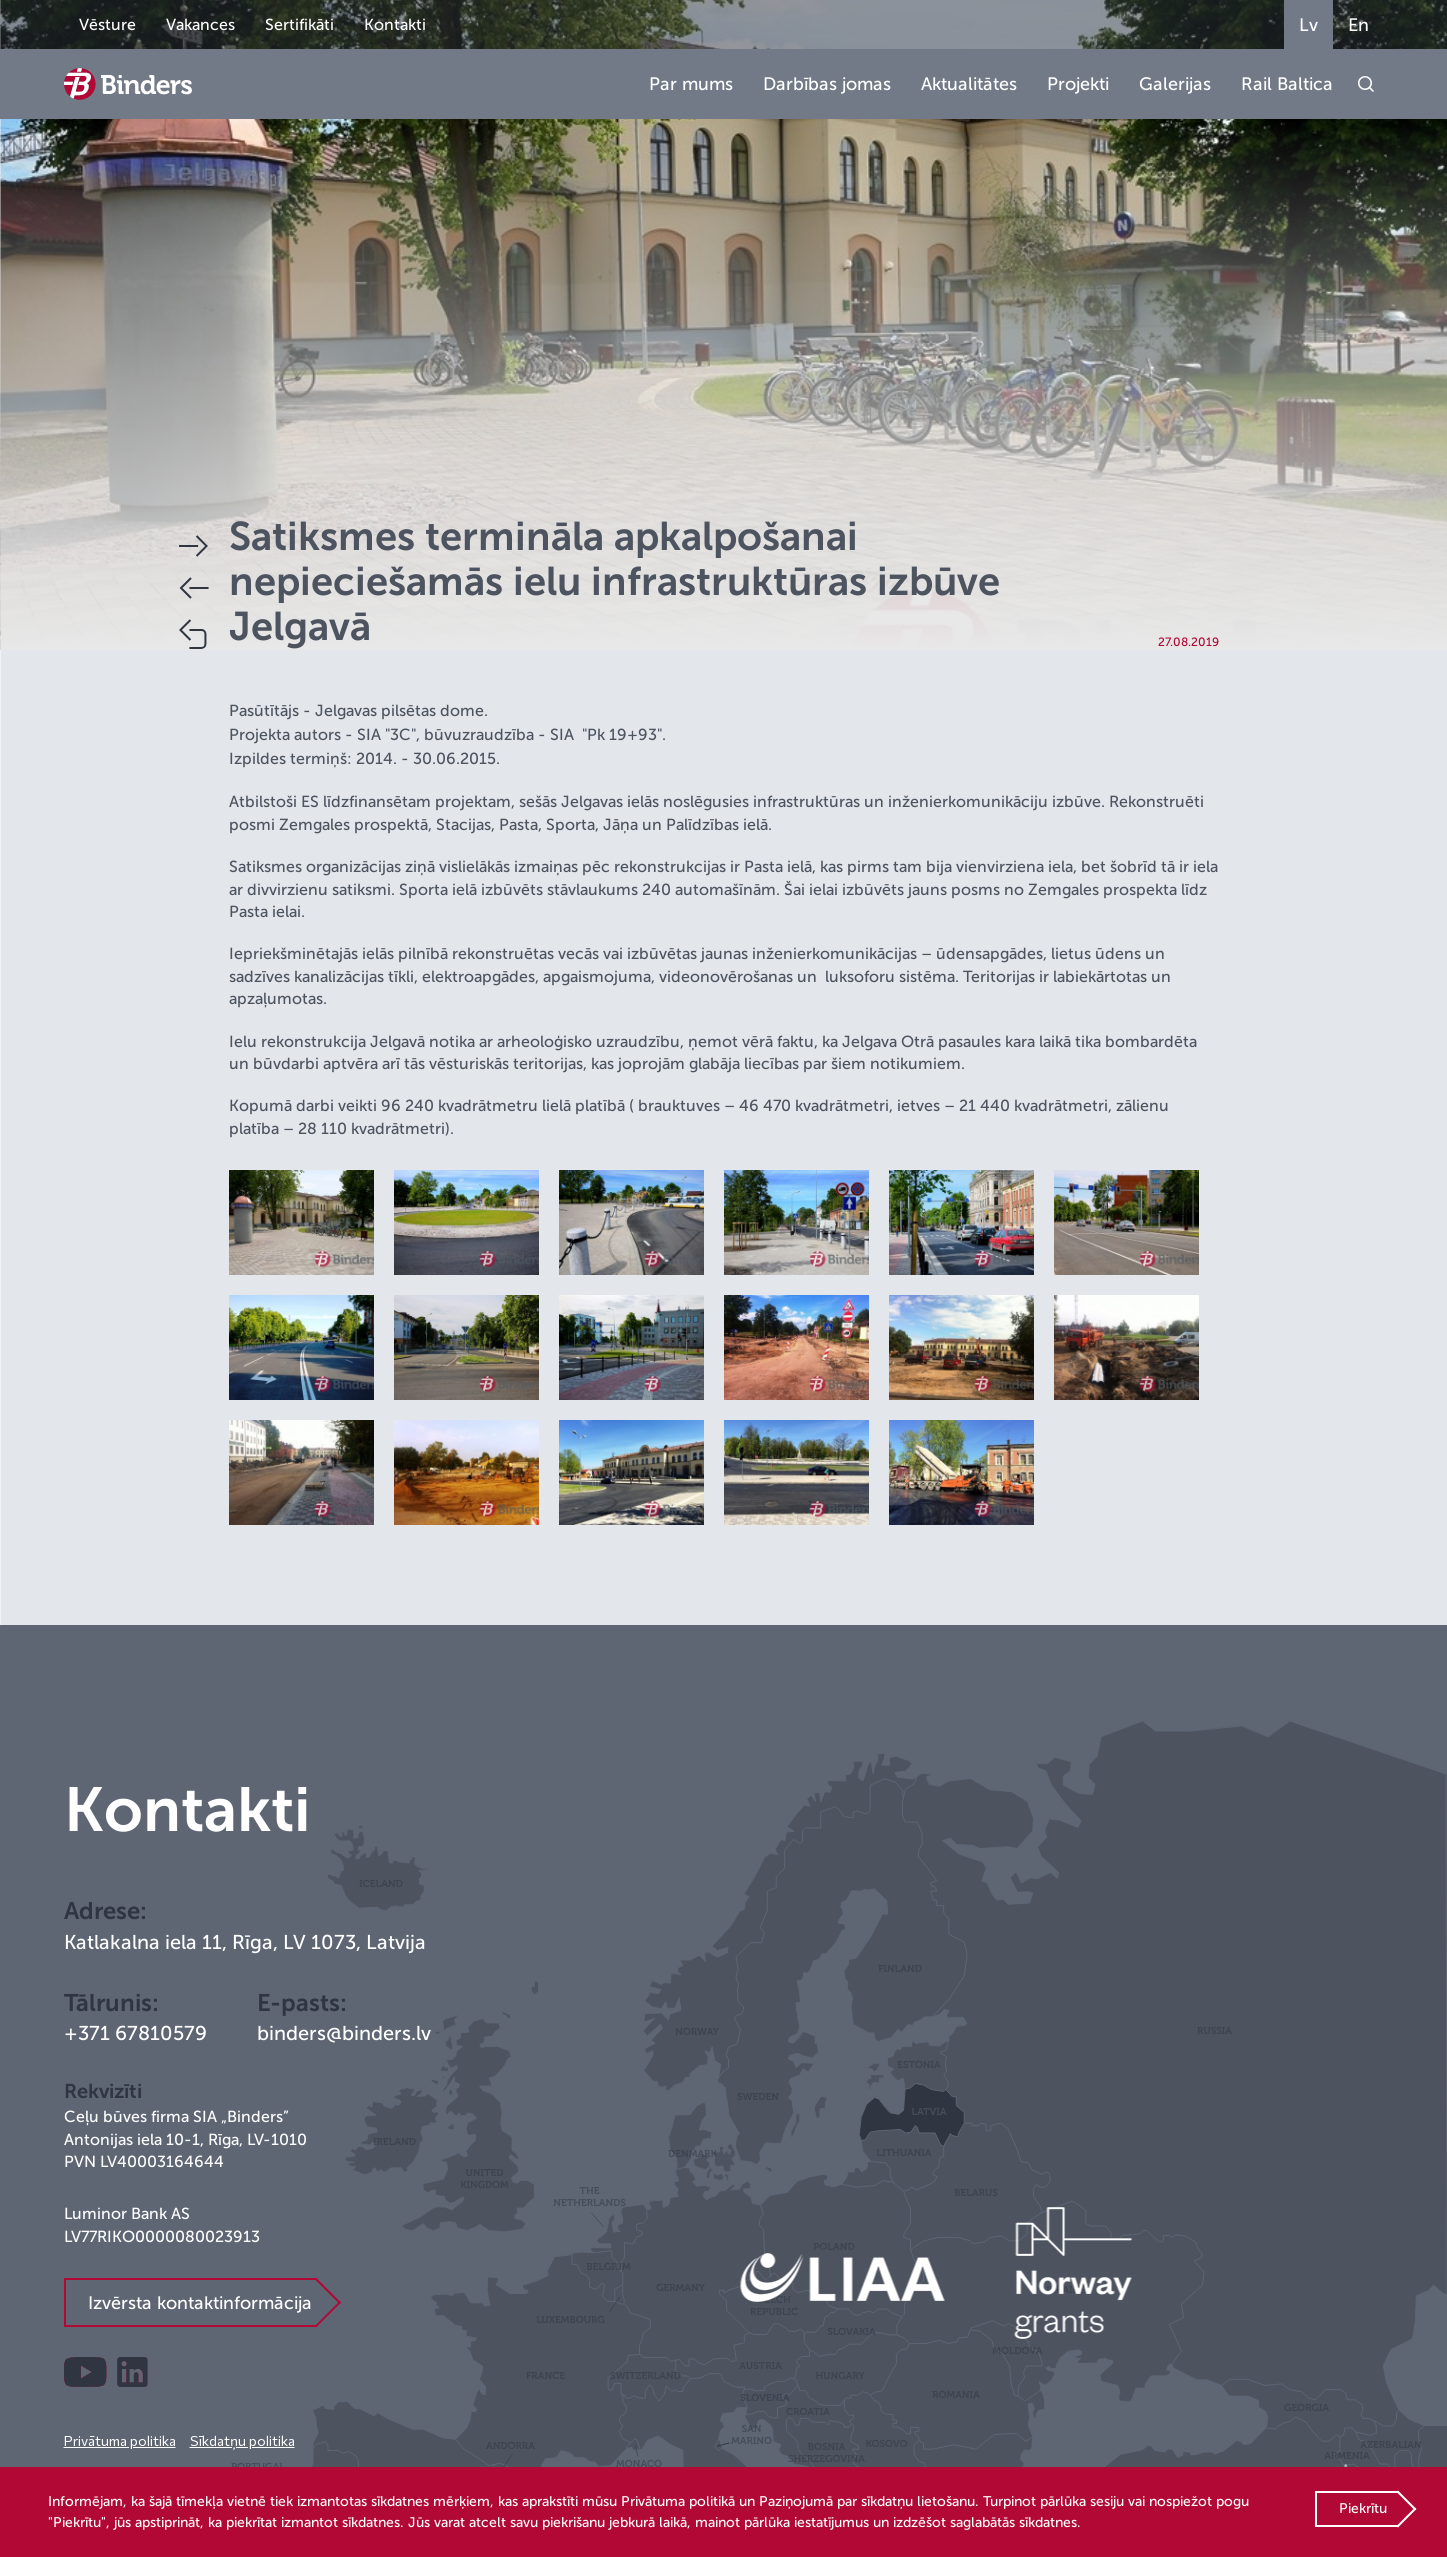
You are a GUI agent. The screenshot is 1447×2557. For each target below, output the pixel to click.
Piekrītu (1363, 2508)
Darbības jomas (827, 84)
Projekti (1078, 84)
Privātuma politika (120, 2440)
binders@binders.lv (344, 2033)
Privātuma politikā (678, 2501)
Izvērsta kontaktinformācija (200, 2303)
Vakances (200, 25)
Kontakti (395, 25)
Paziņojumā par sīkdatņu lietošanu (867, 2501)
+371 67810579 (135, 2033)
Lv (1308, 25)
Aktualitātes (969, 84)
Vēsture (107, 25)
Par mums (691, 84)
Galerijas (1175, 84)
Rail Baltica (1287, 84)
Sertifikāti (299, 25)
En (1358, 25)
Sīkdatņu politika (242, 2440)
